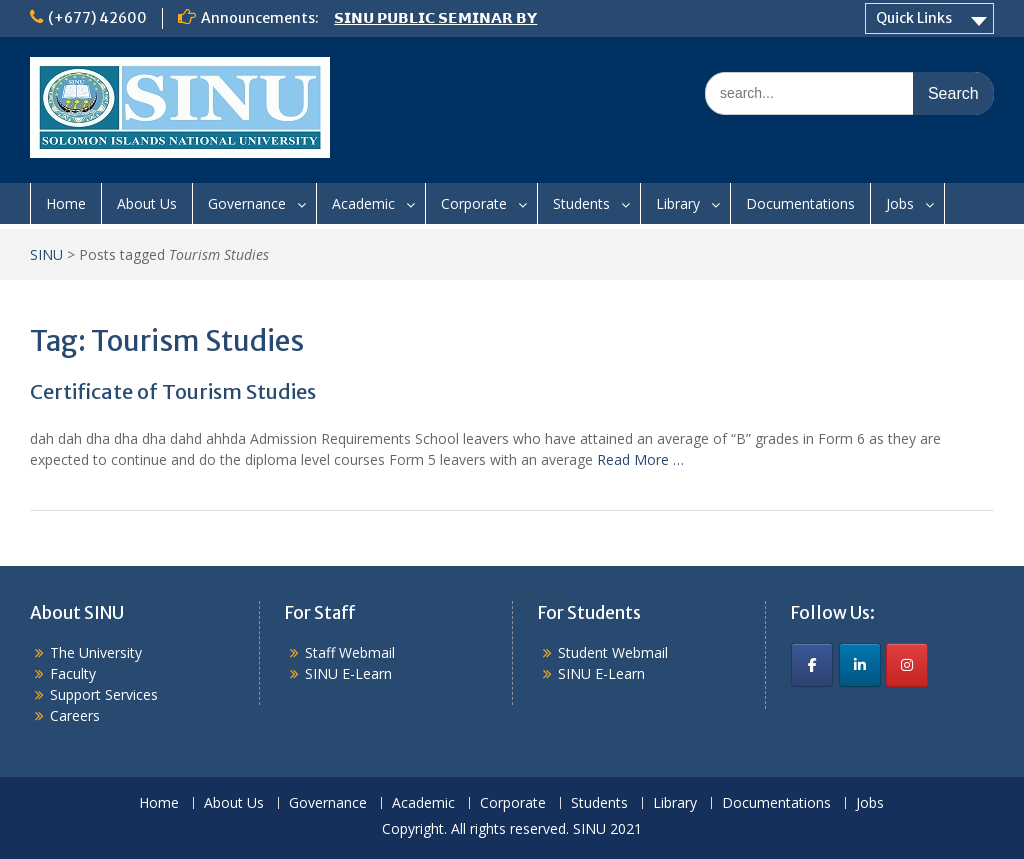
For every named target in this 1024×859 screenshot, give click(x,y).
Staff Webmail (350, 652)
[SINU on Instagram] (907, 665)
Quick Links (914, 18)
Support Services (104, 694)
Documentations (800, 203)
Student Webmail (613, 652)
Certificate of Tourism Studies (173, 391)
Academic (363, 203)
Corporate (474, 203)
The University (96, 652)
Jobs (900, 203)
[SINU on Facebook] (812, 665)
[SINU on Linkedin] (860, 665)
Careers (75, 715)
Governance (247, 203)
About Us (147, 203)
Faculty (73, 673)
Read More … (640, 459)
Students (581, 203)
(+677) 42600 (97, 18)
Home (66, 203)
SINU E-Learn (348, 673)
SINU (46, 254)
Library (678, 203)
